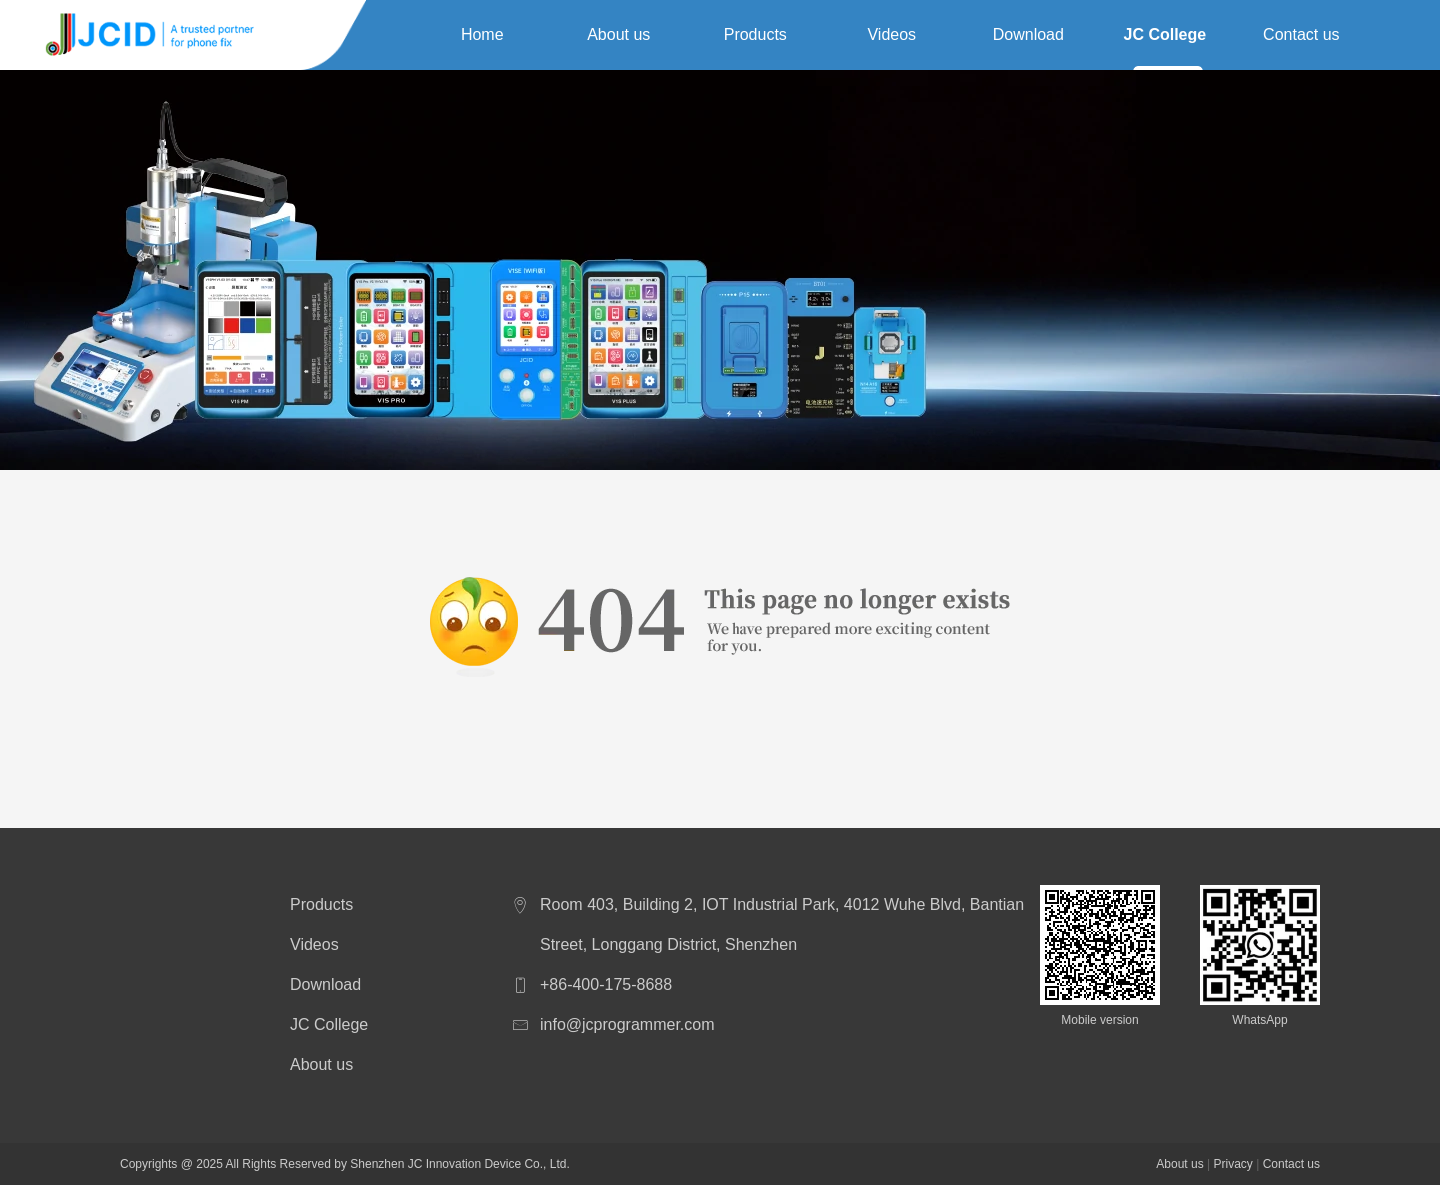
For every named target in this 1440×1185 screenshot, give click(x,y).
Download (1028, 34)
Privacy (1232, 1164)
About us (618, 34)
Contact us (1301, 34)
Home (482, 34)
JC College (1164, 34)
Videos (891, 34)
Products (755, 34)
